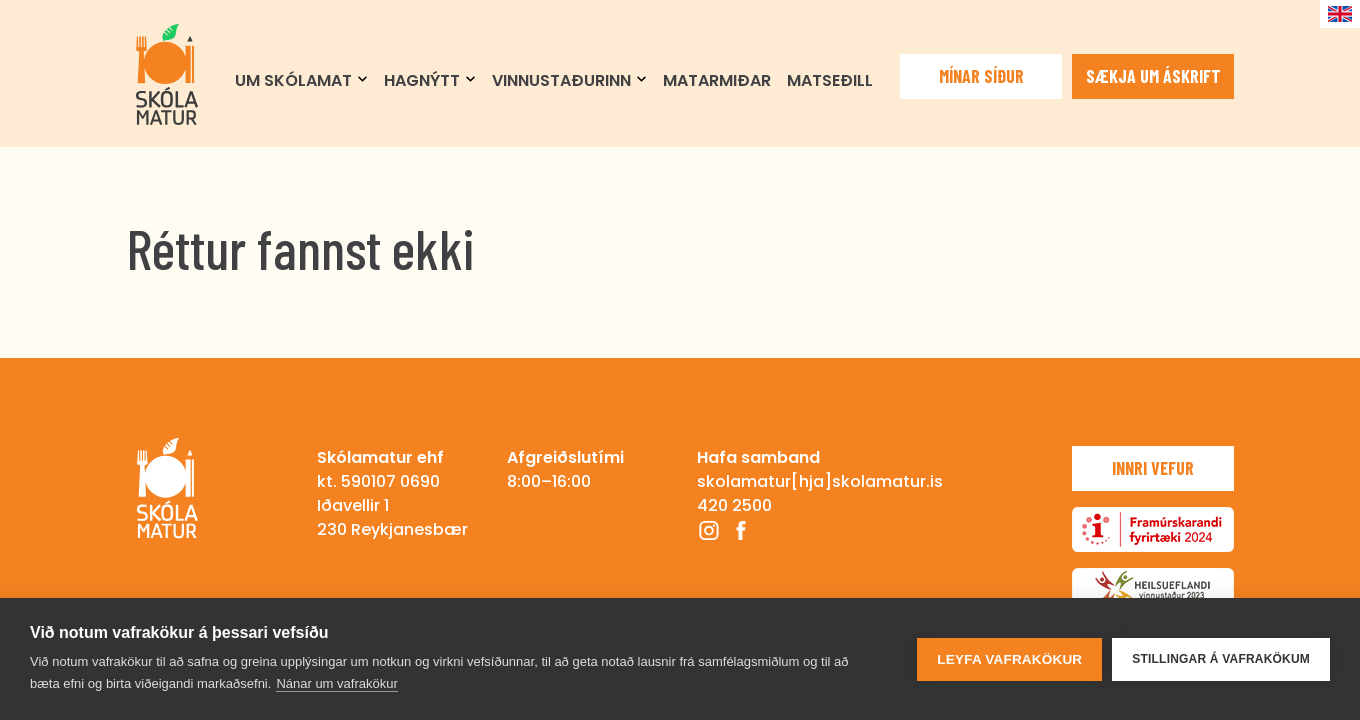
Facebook (741, 530)
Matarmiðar (717, 80)
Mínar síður (981, 76)
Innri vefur (1153, 468)
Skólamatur (167, 74)
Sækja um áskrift (1153, 76)
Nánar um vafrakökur (336, 683)
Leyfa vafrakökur (1009, 659)
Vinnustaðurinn (561, 80)
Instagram (709, 530)
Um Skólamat (293, 80)
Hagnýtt (422, 80)
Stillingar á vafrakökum (1221, 659)
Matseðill (830, 80)
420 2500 (734, 505)
